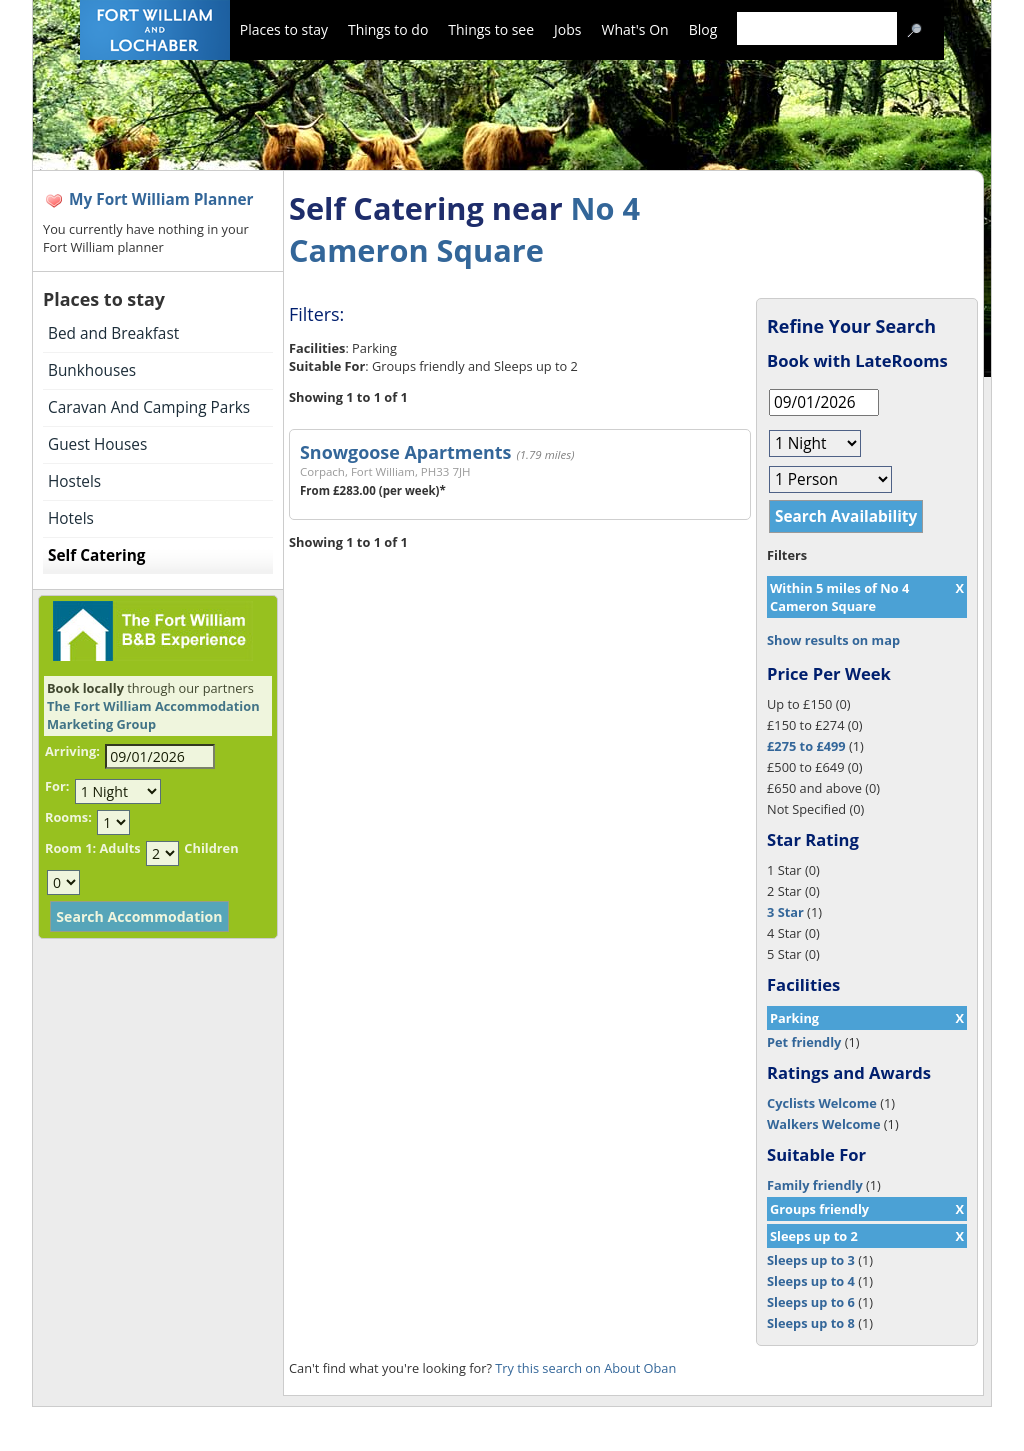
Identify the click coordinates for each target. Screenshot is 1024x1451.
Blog (703, 29)
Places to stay (284, 29)
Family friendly (815, 1185)
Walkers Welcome (823, 1124)
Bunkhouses (92, 370)
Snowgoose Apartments (405, 452)
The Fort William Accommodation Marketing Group (153, 715)
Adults (119, 848)
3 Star (785, 912)
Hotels (71, 518)
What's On (635, 29)
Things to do (388, 29)
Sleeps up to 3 (811, 1260)
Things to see (491, 29)
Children (211, 848)
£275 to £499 (806, 746)
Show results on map (833, 640)
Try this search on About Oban (585, 1368)
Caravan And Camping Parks (149, 407)
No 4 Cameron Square (464, 229)
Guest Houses (97, 444)
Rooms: (68, 817)
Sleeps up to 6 (811, 1302)
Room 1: (70, 848)
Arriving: (72, 751)
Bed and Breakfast (113, 333)
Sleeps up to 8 (811, 1323)
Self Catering (96, 555)
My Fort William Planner (161, 199)
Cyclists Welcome (822, 1103)
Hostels (74, 481)
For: (57, 786)
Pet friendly (804, 1042)
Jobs (567, 29)
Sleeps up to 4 (811, 1281)
